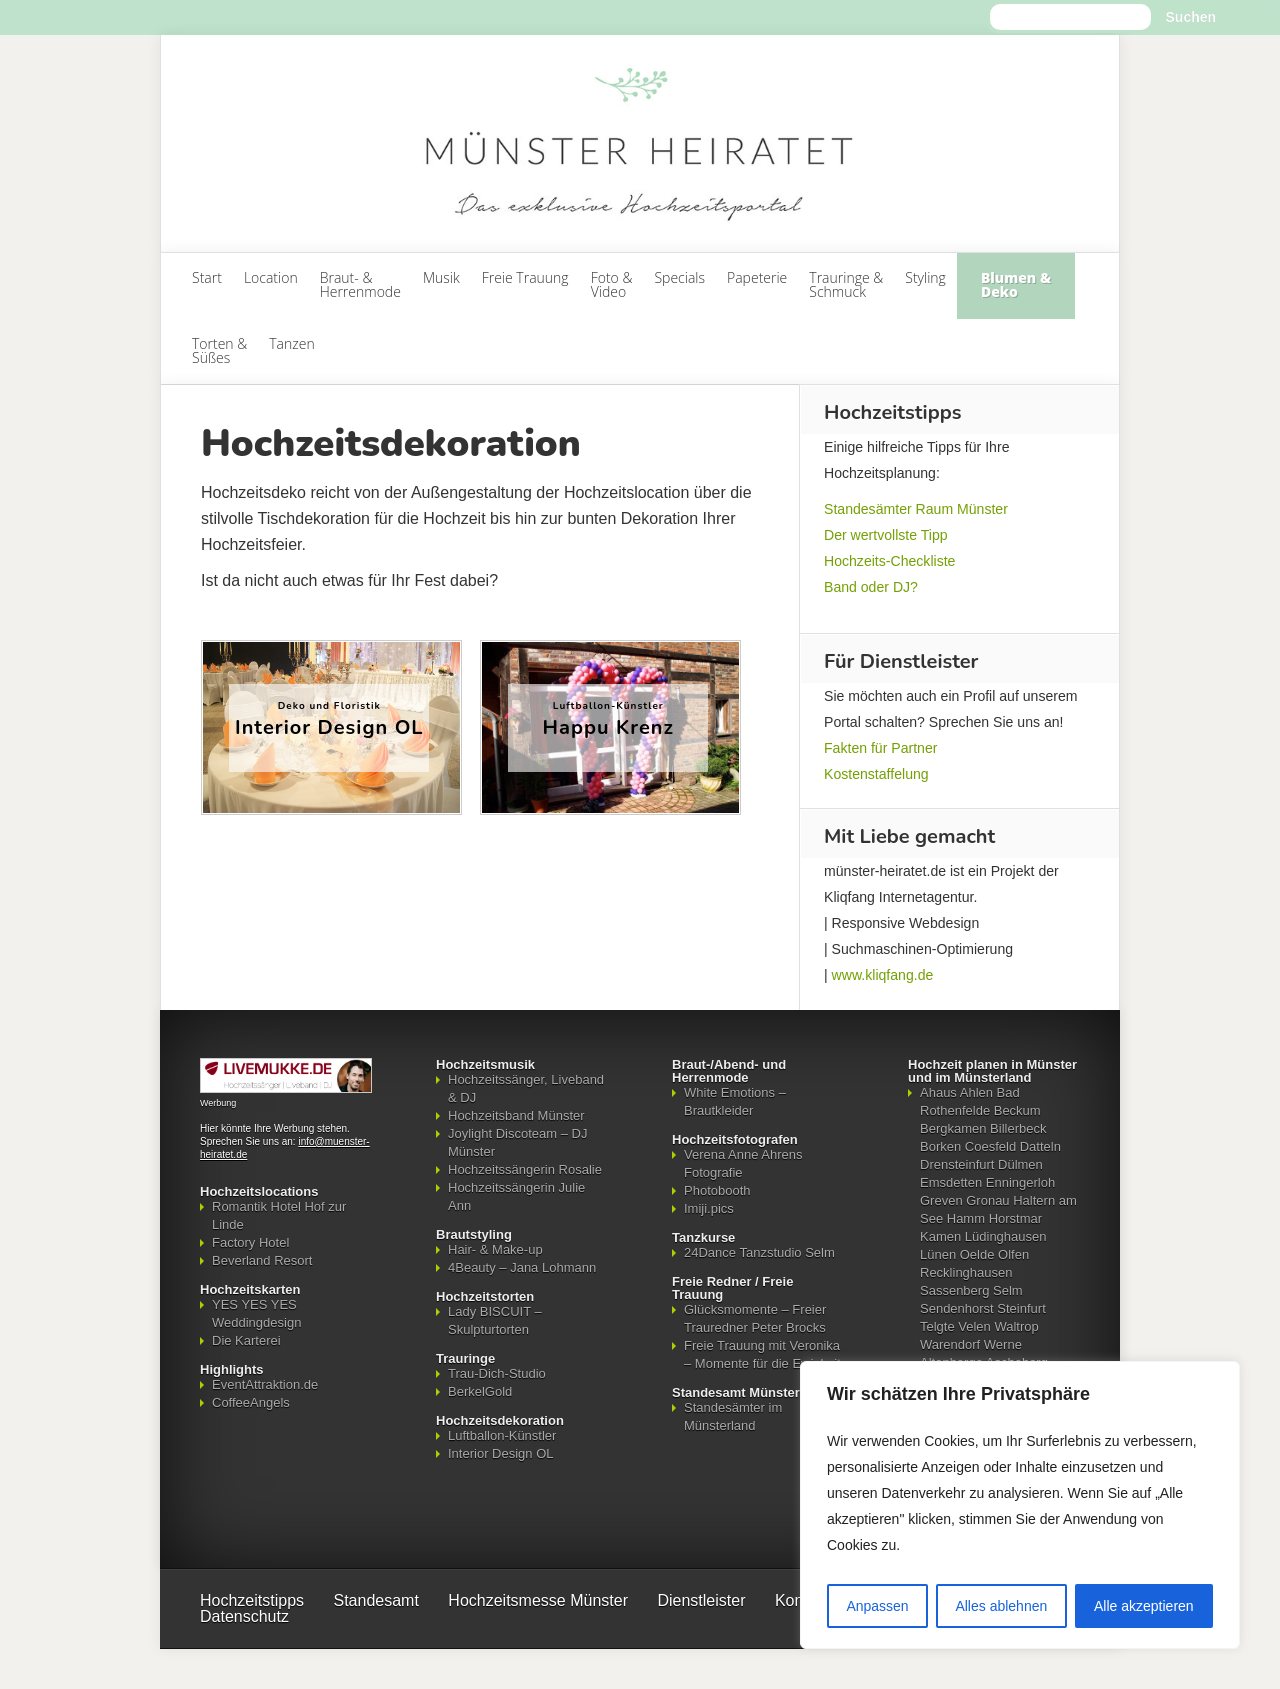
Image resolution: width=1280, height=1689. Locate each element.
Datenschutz (244, 1616)
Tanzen (291, 343)
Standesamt (376, 1600)
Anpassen (877, 1606)
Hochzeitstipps (252, 1600)
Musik (441, 277)
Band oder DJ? (871, 587)
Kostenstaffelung (876, 774)
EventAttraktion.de (265, 1384)
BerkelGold (480, 1391)
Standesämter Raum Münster (916, 509)
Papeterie (757, 277)
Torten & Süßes (219, 350)
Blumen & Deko (1016, 284)
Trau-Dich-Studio (497, 1373)
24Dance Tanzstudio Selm (759, 1252)
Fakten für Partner (880, 748)
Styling (925, 277)
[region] (1020, 1505)
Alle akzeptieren (1144, 1606)
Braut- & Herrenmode (360, 284)
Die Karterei (246, 1340)
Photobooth (717, 1190)
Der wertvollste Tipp (886, 535)
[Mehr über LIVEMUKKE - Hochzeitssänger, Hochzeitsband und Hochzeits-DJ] (286, 1088)
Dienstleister (701, 1600)
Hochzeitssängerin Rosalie (525, 1169)
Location (271, 277)
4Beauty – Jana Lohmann (522, 1267)
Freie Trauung (525, 277)
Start (207, 277)
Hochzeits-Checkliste (889, 561)
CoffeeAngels (251, 1402)
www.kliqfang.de (883, 975)
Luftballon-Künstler (502, 1435)
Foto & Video (612, 284)
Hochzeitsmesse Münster (538, 1600)
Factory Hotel (250, 1242)
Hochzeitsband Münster (516, 1115)
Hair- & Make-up (495, 1249)
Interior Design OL (501, 1453)
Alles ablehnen (1001, 1606)
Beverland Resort (262, 1260)
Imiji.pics (709, 1208)
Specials (679, 277)
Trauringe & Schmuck (846, 284)
